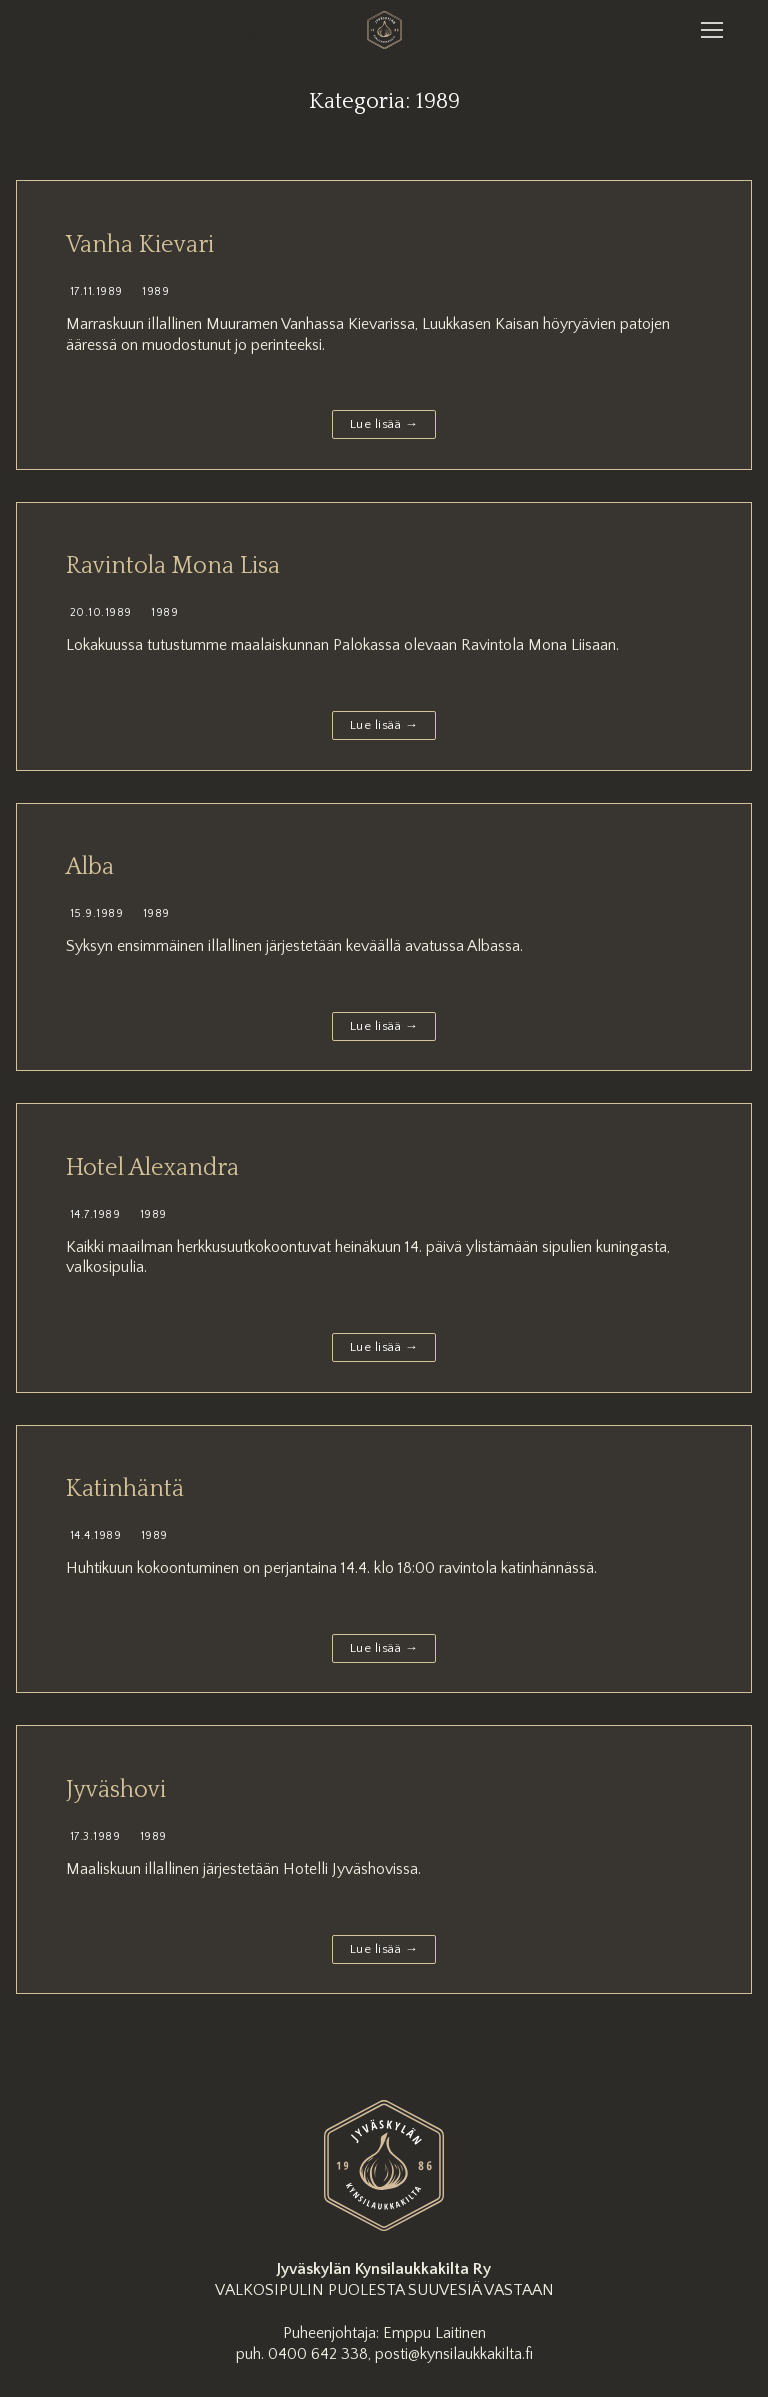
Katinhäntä (125, 1489)
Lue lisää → (384, 424)
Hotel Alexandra (152, 1168)
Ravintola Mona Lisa (173, 566)
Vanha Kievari (140, 245)
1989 (154, 291)
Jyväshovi (116, 1790)
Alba (90, 867)
